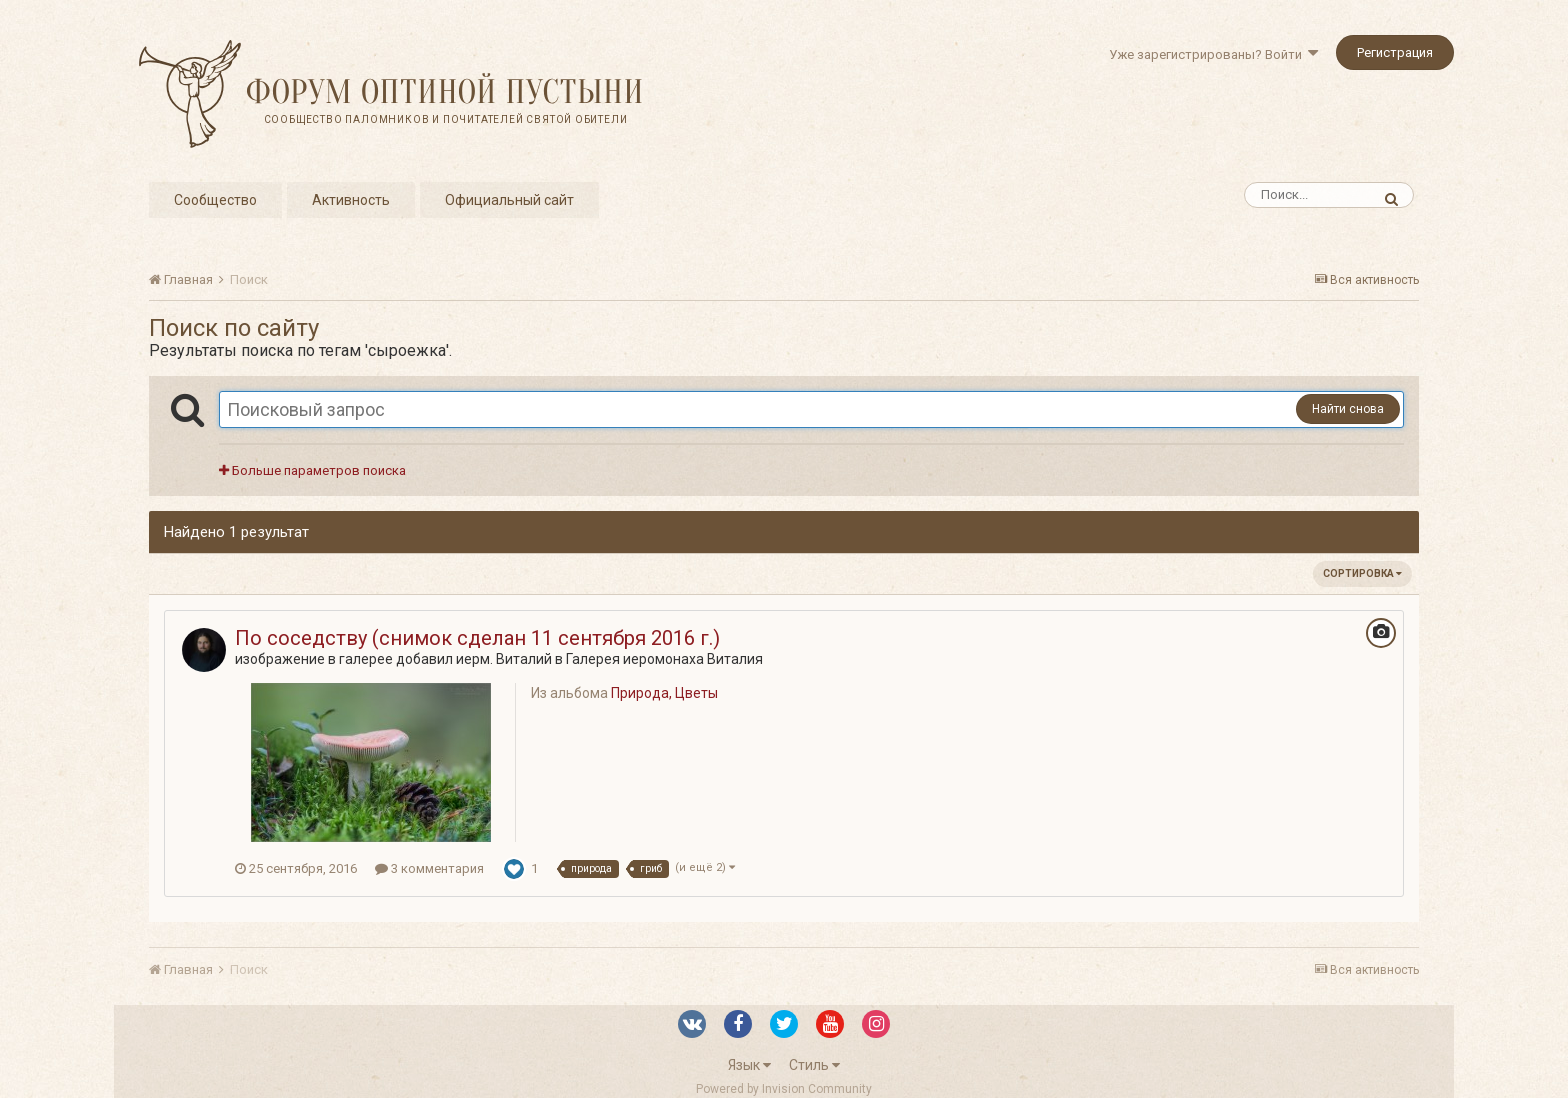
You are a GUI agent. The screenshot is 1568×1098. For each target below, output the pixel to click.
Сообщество (215, 200)
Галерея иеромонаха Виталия (664, 659)
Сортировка (1362, 573)
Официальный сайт (509, 200)
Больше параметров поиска (312, 470)
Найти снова (1348, 409)
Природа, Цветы (664, 693)
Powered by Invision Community (784, 1089)
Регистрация (1395, 52)
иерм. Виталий (504, 659)
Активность (351, 200)
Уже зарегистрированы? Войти (1213, 54)
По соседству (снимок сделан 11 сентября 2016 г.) (477, 638)
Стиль (814, 1065)
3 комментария (429, 868)
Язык (749, 1065)
